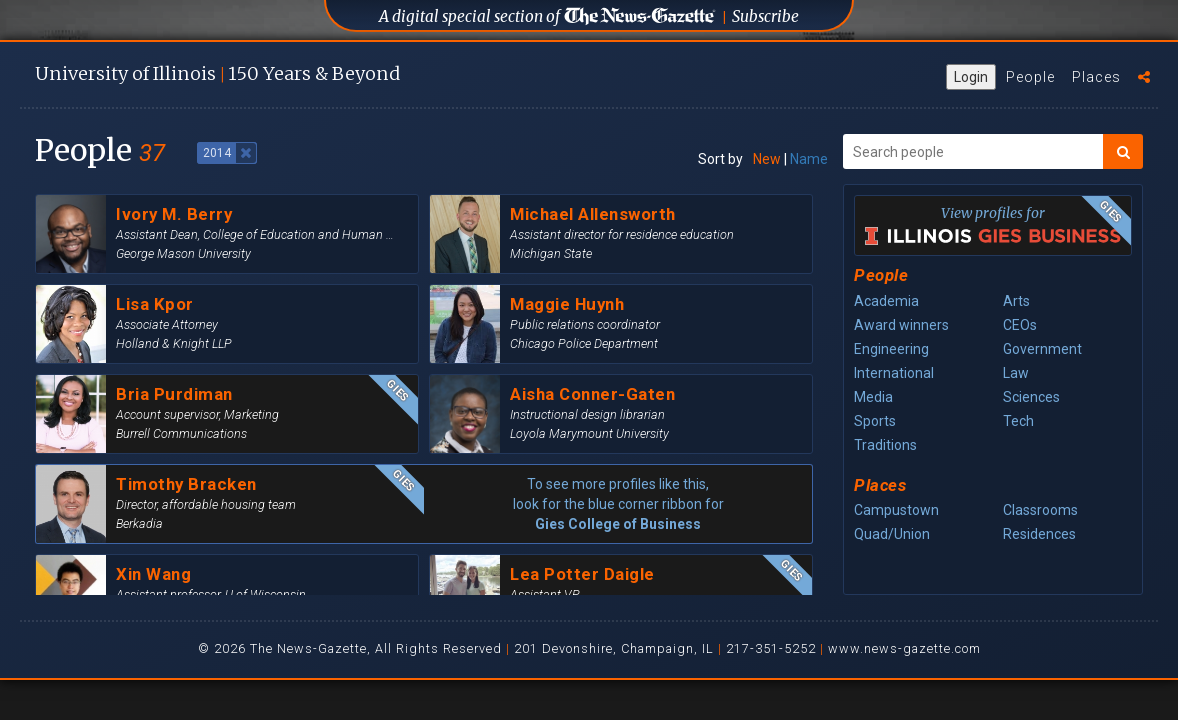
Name (809, 159)
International (894, 373)
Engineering (891, 349)
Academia (886, 301)
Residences (1039, 534)
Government (1042, 349)
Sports (875, 421)
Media (873, 397)
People (1030, 77)
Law (1016, 373)
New (767, 159)
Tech (1018, 421)
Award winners (901, 325)
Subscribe (765, 16)
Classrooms (1040, 510)
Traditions (885, 445)
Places (1096, 77)
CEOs (1020, 325)
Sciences (1031, 397)
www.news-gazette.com (904, 648)
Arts (1016, 301)
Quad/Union (892, 534)
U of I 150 (217, 73)
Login (971, 77)
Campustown (896, 510)
